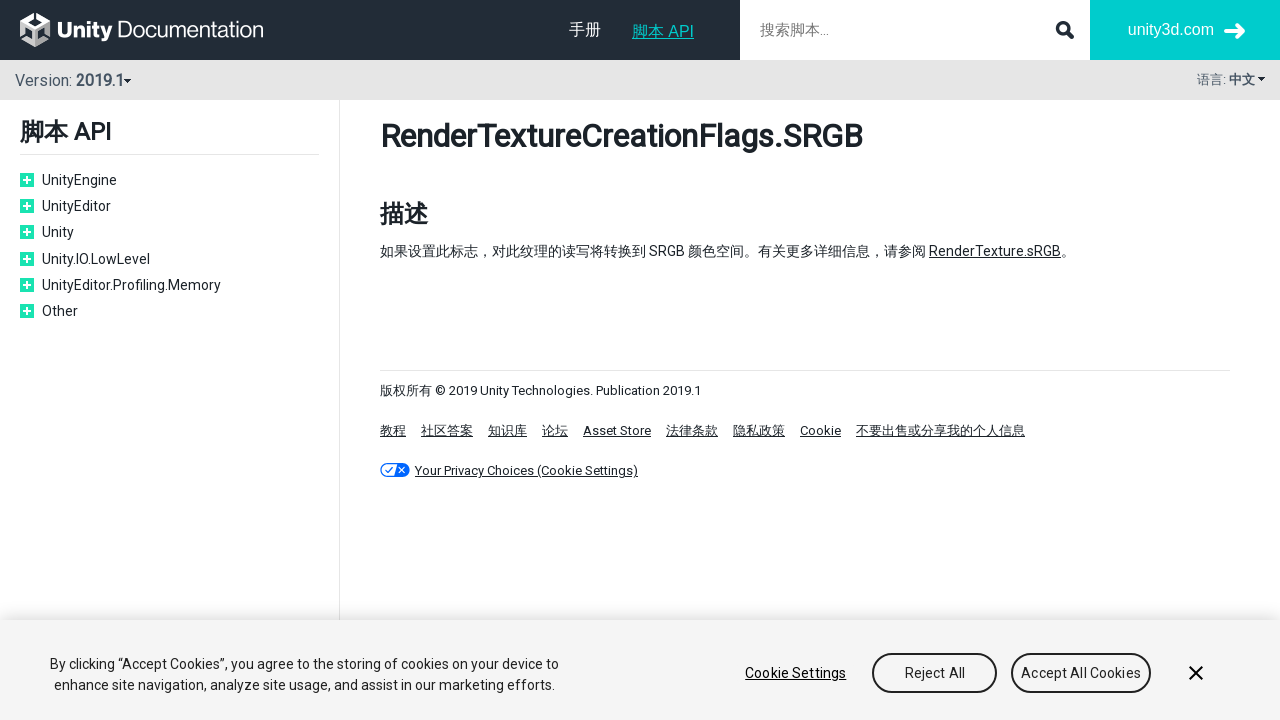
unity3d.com (1171, 29)
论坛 (555, 430)
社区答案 (447, 430)
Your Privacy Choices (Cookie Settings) (526, 470)
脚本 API (663, 31)
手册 (585, 29)
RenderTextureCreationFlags (577, 136)
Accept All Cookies (1081, 673)
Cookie (820, 430)
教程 (393, 430)
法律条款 (692, 430)
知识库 (507, 430)
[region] (640, 670)
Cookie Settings (795, 673)
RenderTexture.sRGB (995, 251)
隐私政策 (759, 430)
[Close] (1196, 673)
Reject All (935, 673)
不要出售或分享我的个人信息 (940, 430)
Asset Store (617, 430)
